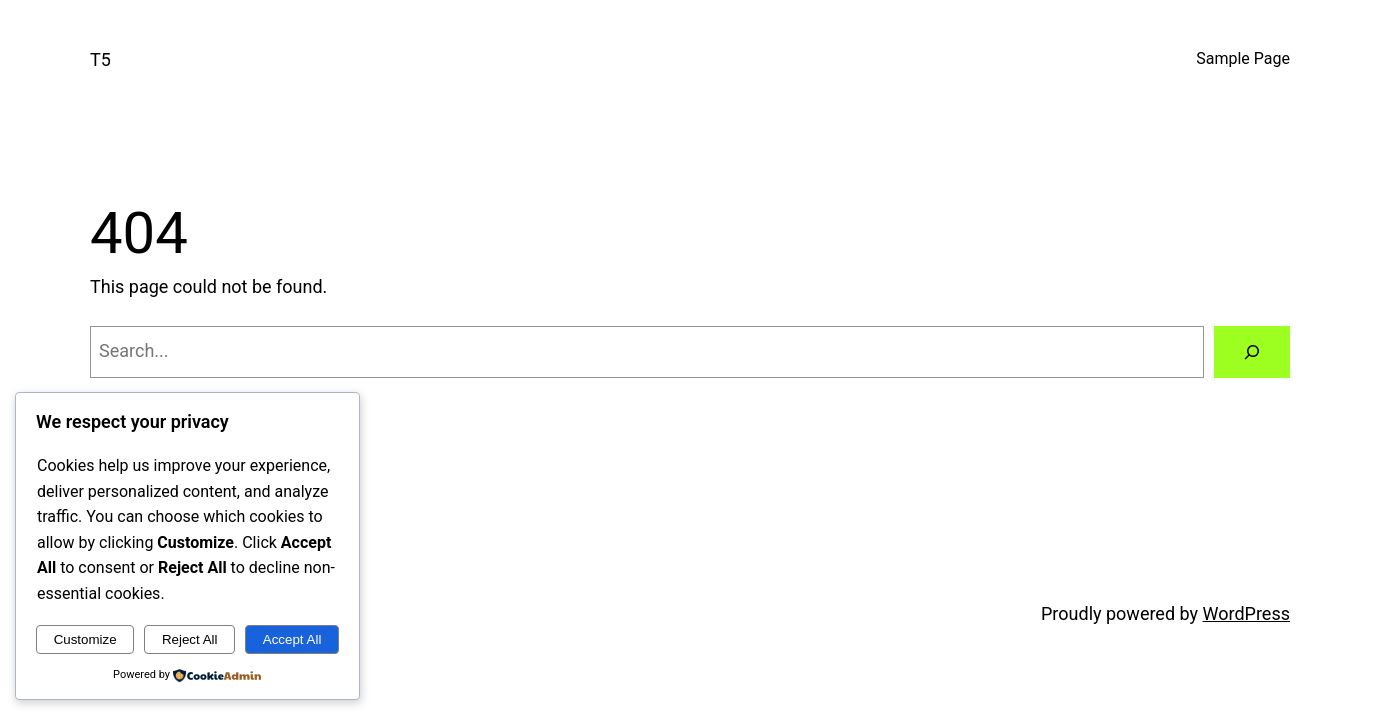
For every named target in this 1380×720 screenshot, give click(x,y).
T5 (100, 59)
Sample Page (1243, 58)
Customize (85, 639)
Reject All (190, 639)
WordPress (1246, 613)
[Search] (1252, 352)
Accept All (292, 639)
